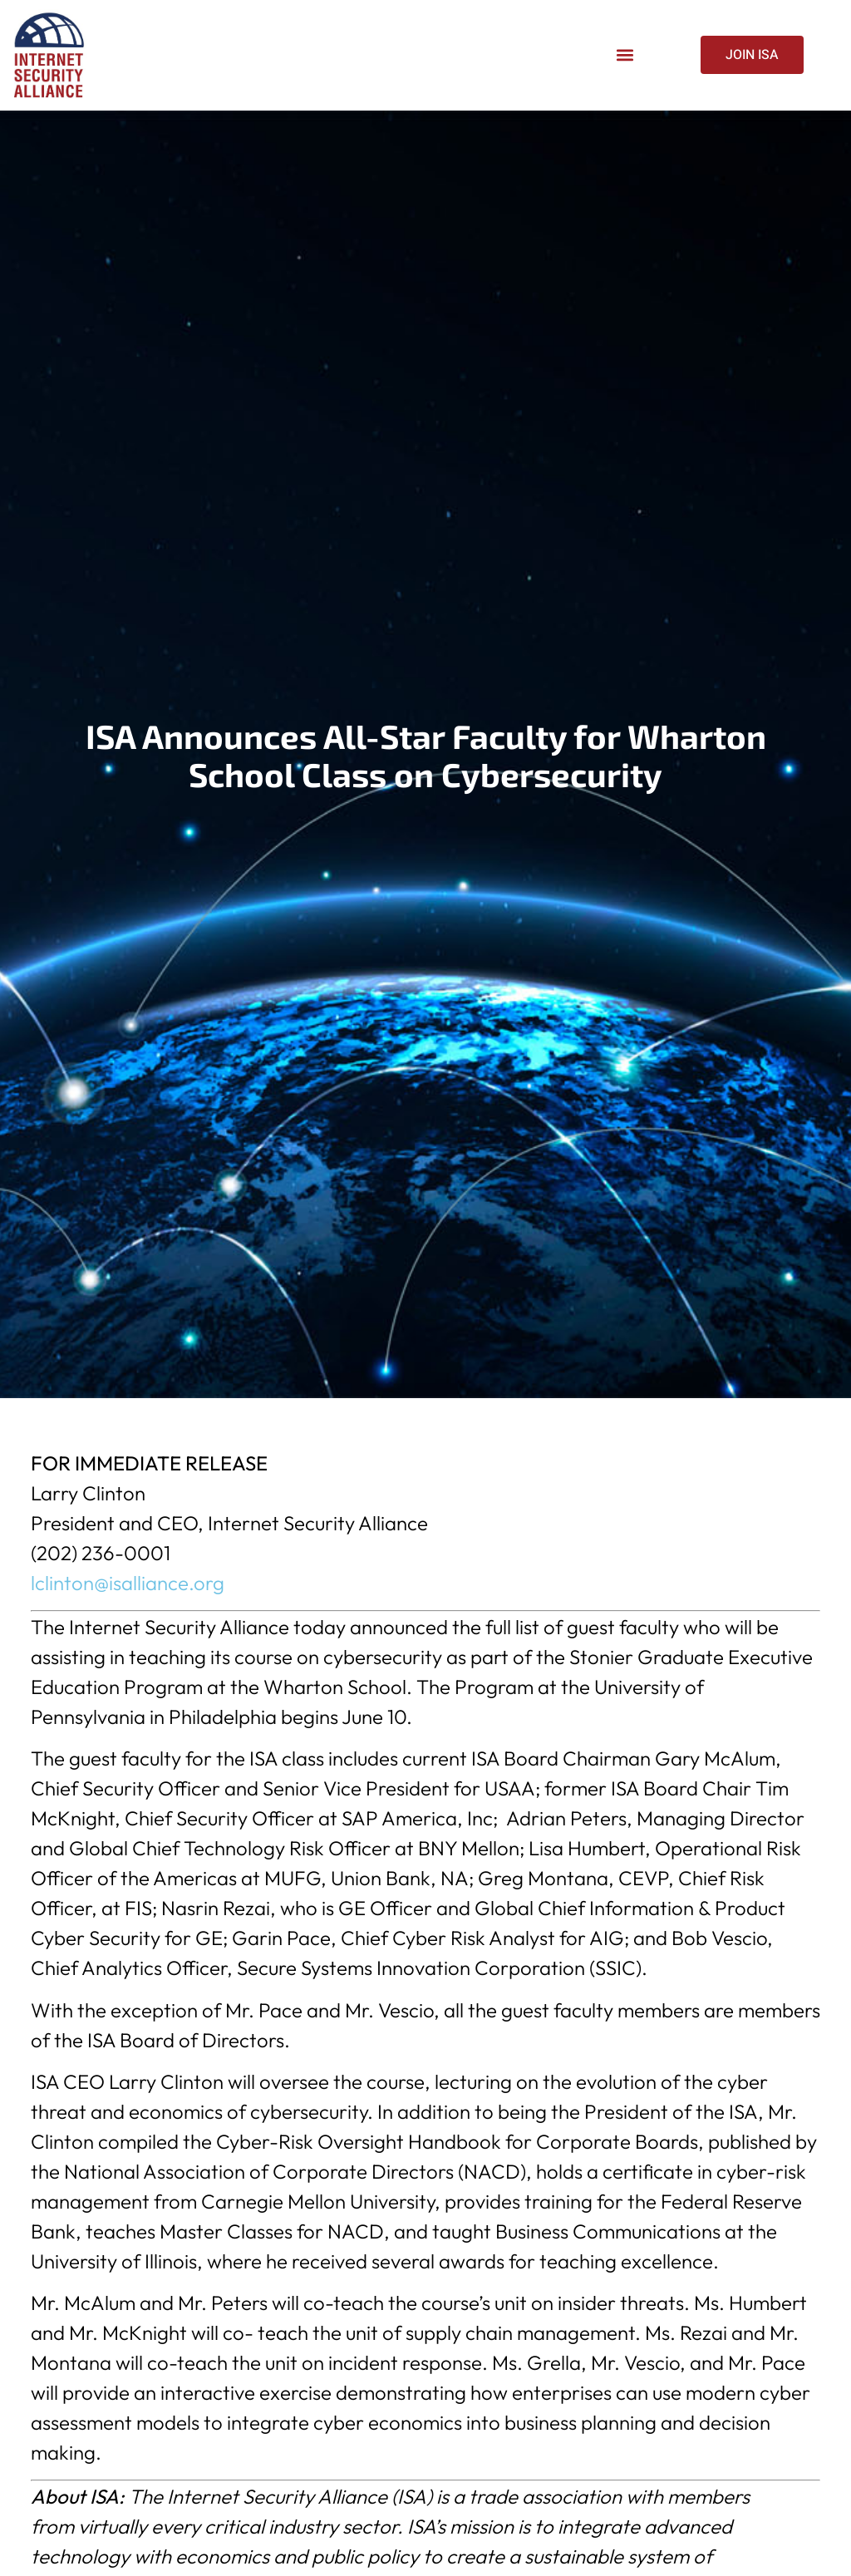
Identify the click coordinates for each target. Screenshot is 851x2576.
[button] (625, 55)
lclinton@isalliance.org (127, 1582)
